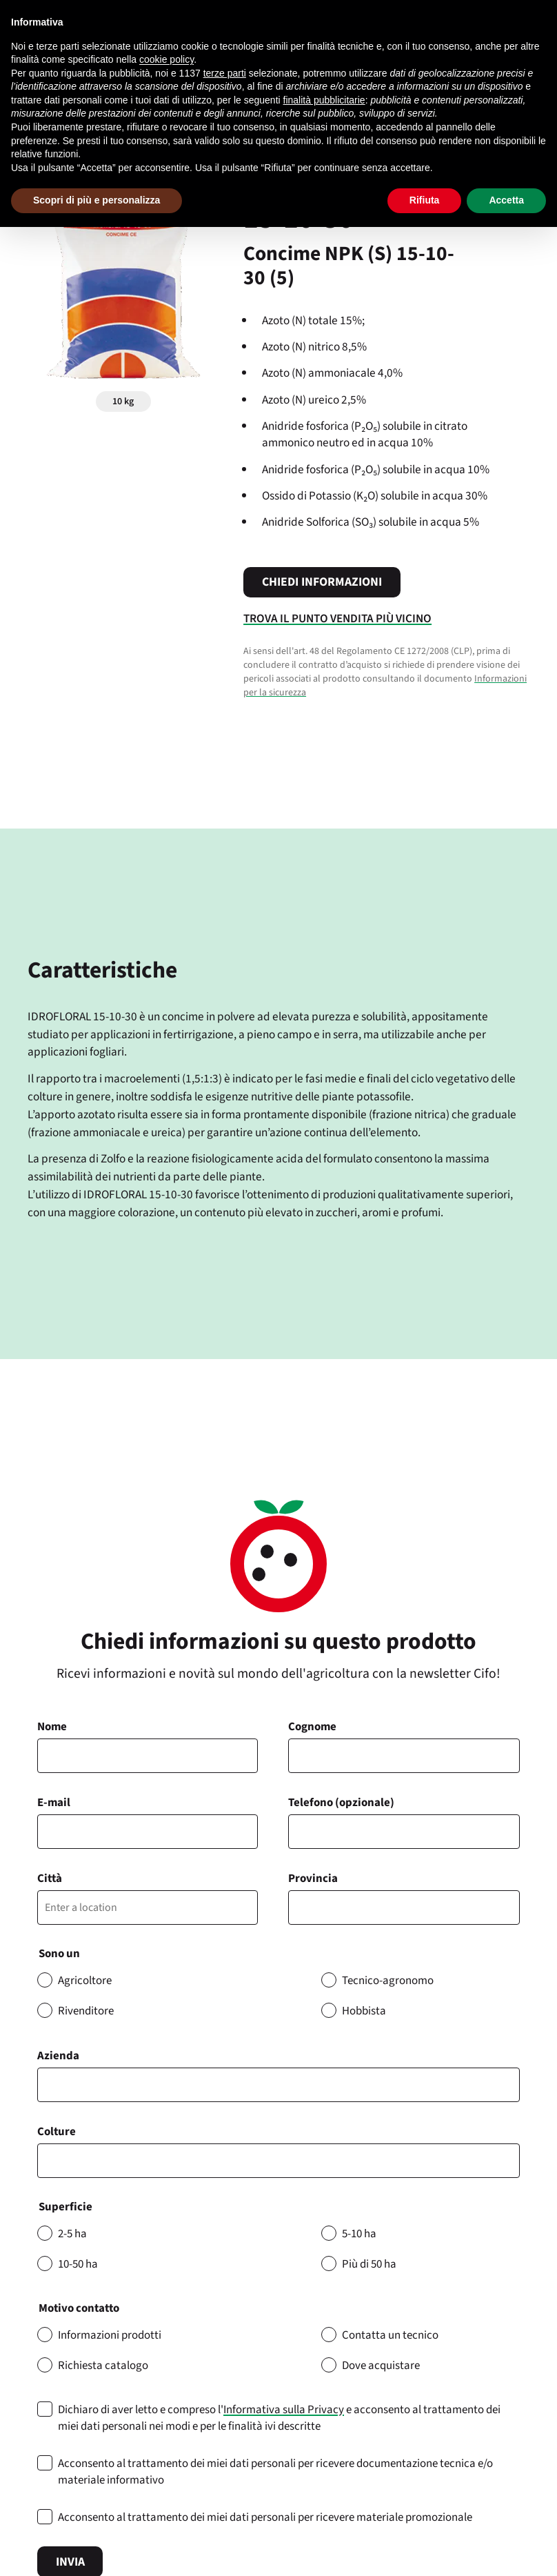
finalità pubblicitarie (324, 100)
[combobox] (278, 2160)
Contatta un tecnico (390, 2335)
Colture (56, 2131)
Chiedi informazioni (322, 582)
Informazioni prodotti (109, 2335)
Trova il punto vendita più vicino (337, 618)
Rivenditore (86, 2011)
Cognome (312, 1726)
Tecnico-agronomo (388, 1980)
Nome (52, 1726)
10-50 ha (78, 2264)
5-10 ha (359, 2234)
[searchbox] (49, 2161)
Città (49, 1878)
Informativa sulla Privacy (283, 2409)
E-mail (53, 1802)
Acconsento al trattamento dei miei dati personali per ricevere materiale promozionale (265, 2517)
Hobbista (364, 2011)
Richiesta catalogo (103, 2365)
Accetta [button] (506, 200)
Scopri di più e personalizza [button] (96, 200)
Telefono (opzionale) (341, 1802)
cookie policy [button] (166, 59)
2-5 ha (72, 2234)
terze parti (224, 73)
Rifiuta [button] (424, 200)
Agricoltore (85, 1980)
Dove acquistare (381, 2365)
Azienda (58, 2056)
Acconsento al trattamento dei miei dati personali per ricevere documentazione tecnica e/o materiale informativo (275, 2471)
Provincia (313, 1878)
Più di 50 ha (369, 2264)
